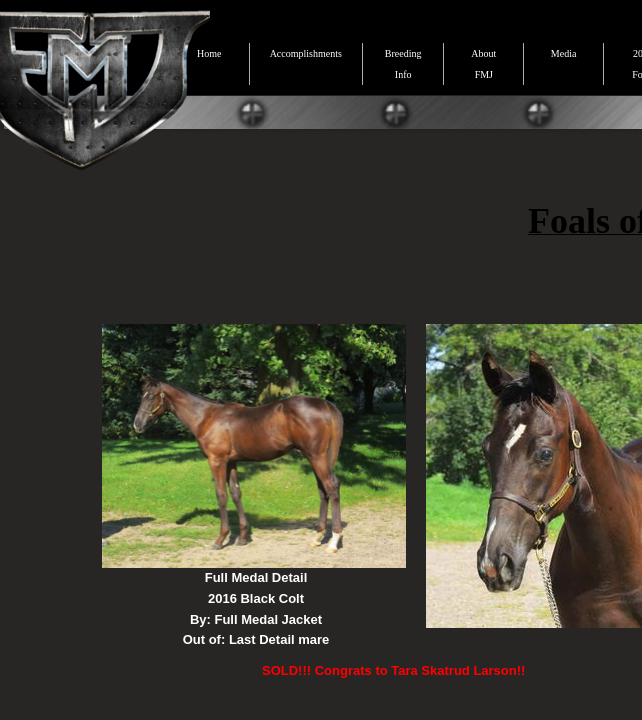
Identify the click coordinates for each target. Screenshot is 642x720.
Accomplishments (306, 53)
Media (564, 53)
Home (209, 53)
